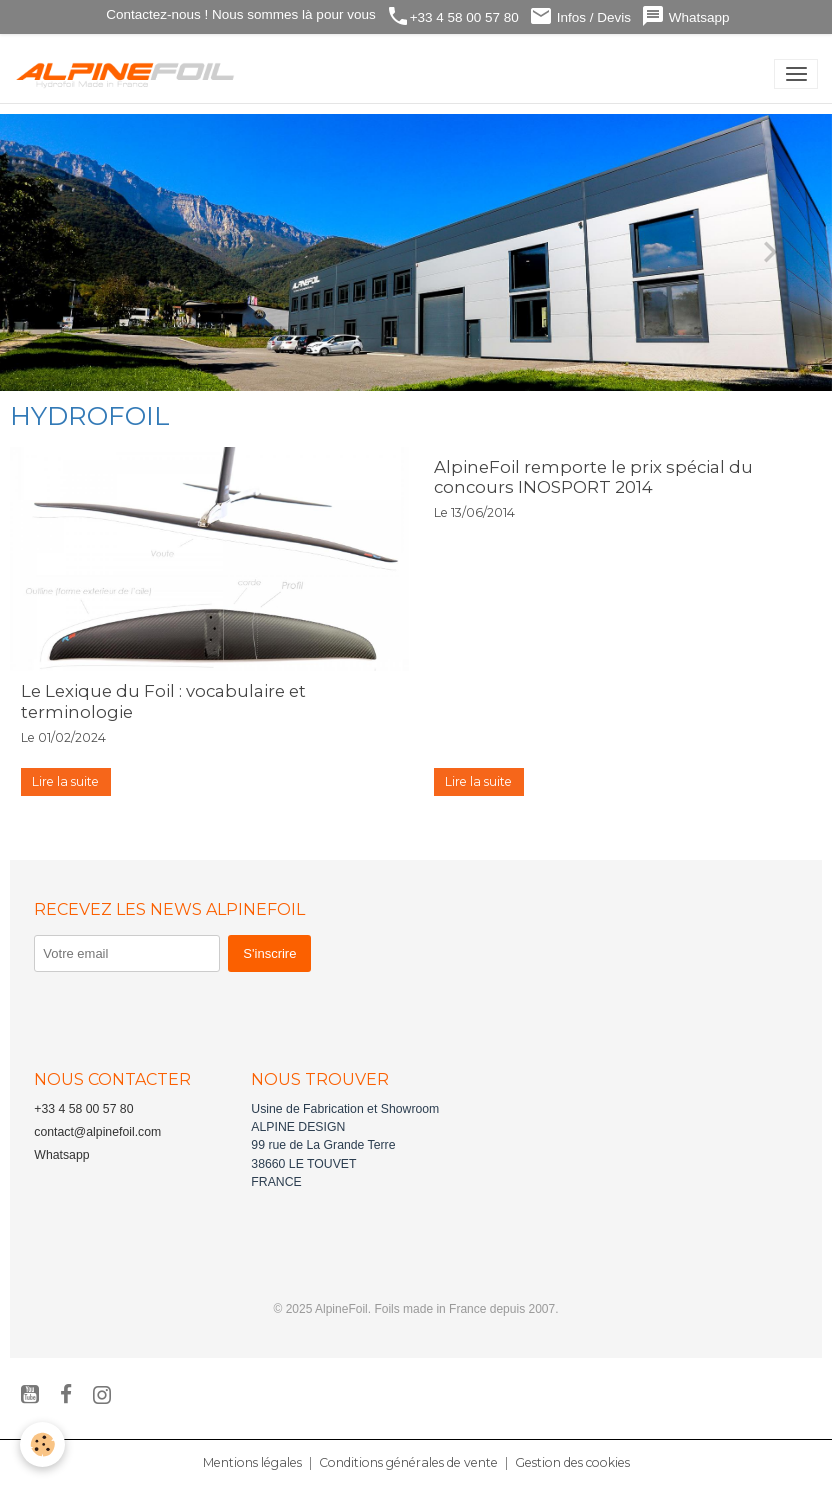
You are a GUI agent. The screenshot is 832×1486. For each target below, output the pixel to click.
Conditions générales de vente (408, 1462)
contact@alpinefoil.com (97, 1132)
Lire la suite (65, 781)
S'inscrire (269, 953)
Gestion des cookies (572, 1462)
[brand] (129, 74)
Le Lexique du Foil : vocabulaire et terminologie (163, 701)
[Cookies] (42, 1444)
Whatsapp (685, 16)
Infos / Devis (580, 16)
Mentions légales (252, 1462)
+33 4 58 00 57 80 (452, 16)
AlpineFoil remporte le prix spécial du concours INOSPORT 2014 (593, 477)
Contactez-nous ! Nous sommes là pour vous (239, 14)
